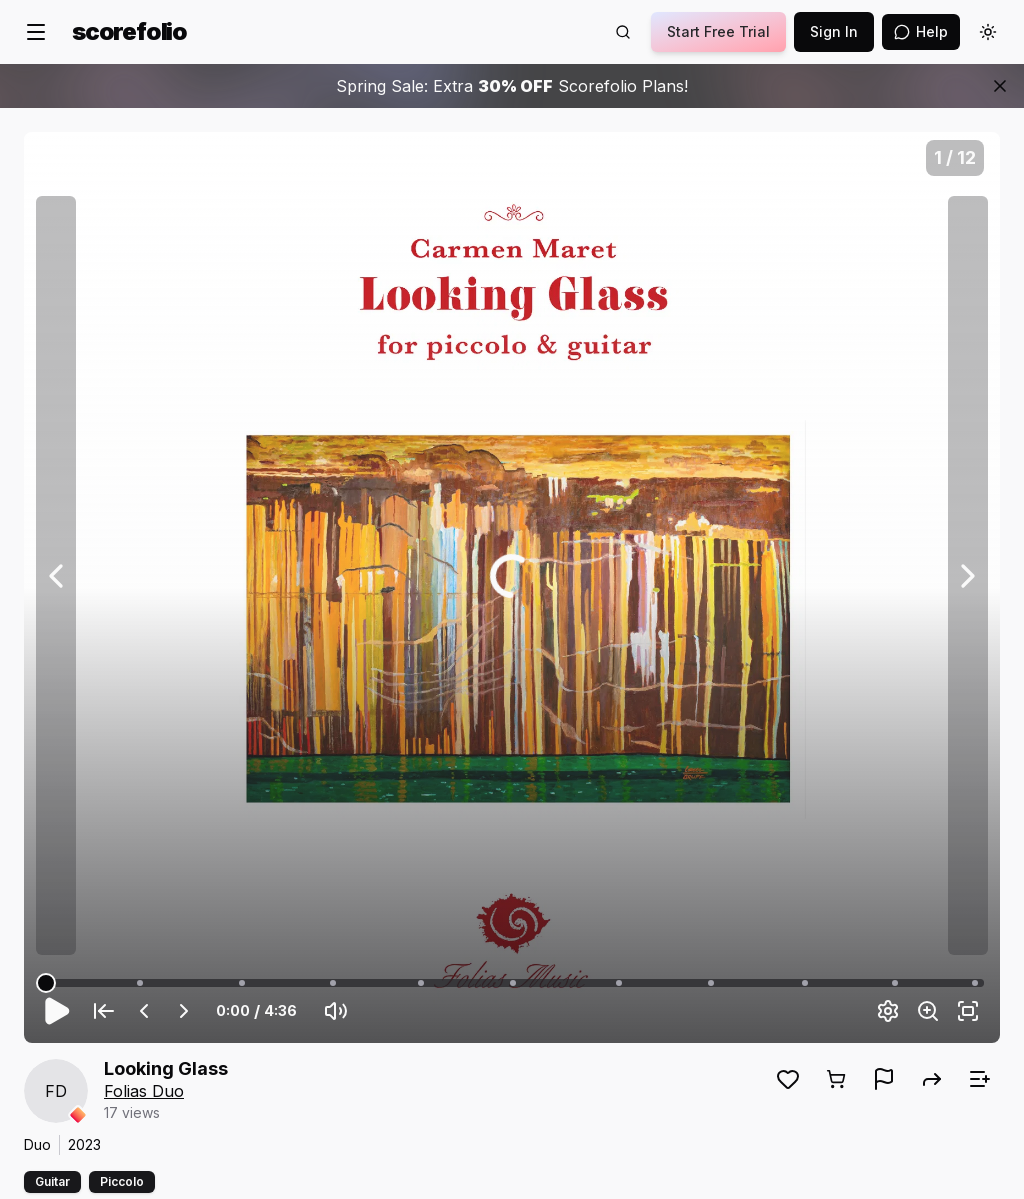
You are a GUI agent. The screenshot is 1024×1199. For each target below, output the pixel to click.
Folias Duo (144, 1091)
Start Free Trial (718, 31)
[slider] (46, 983)
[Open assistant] (921, 32)
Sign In (834, 31)
